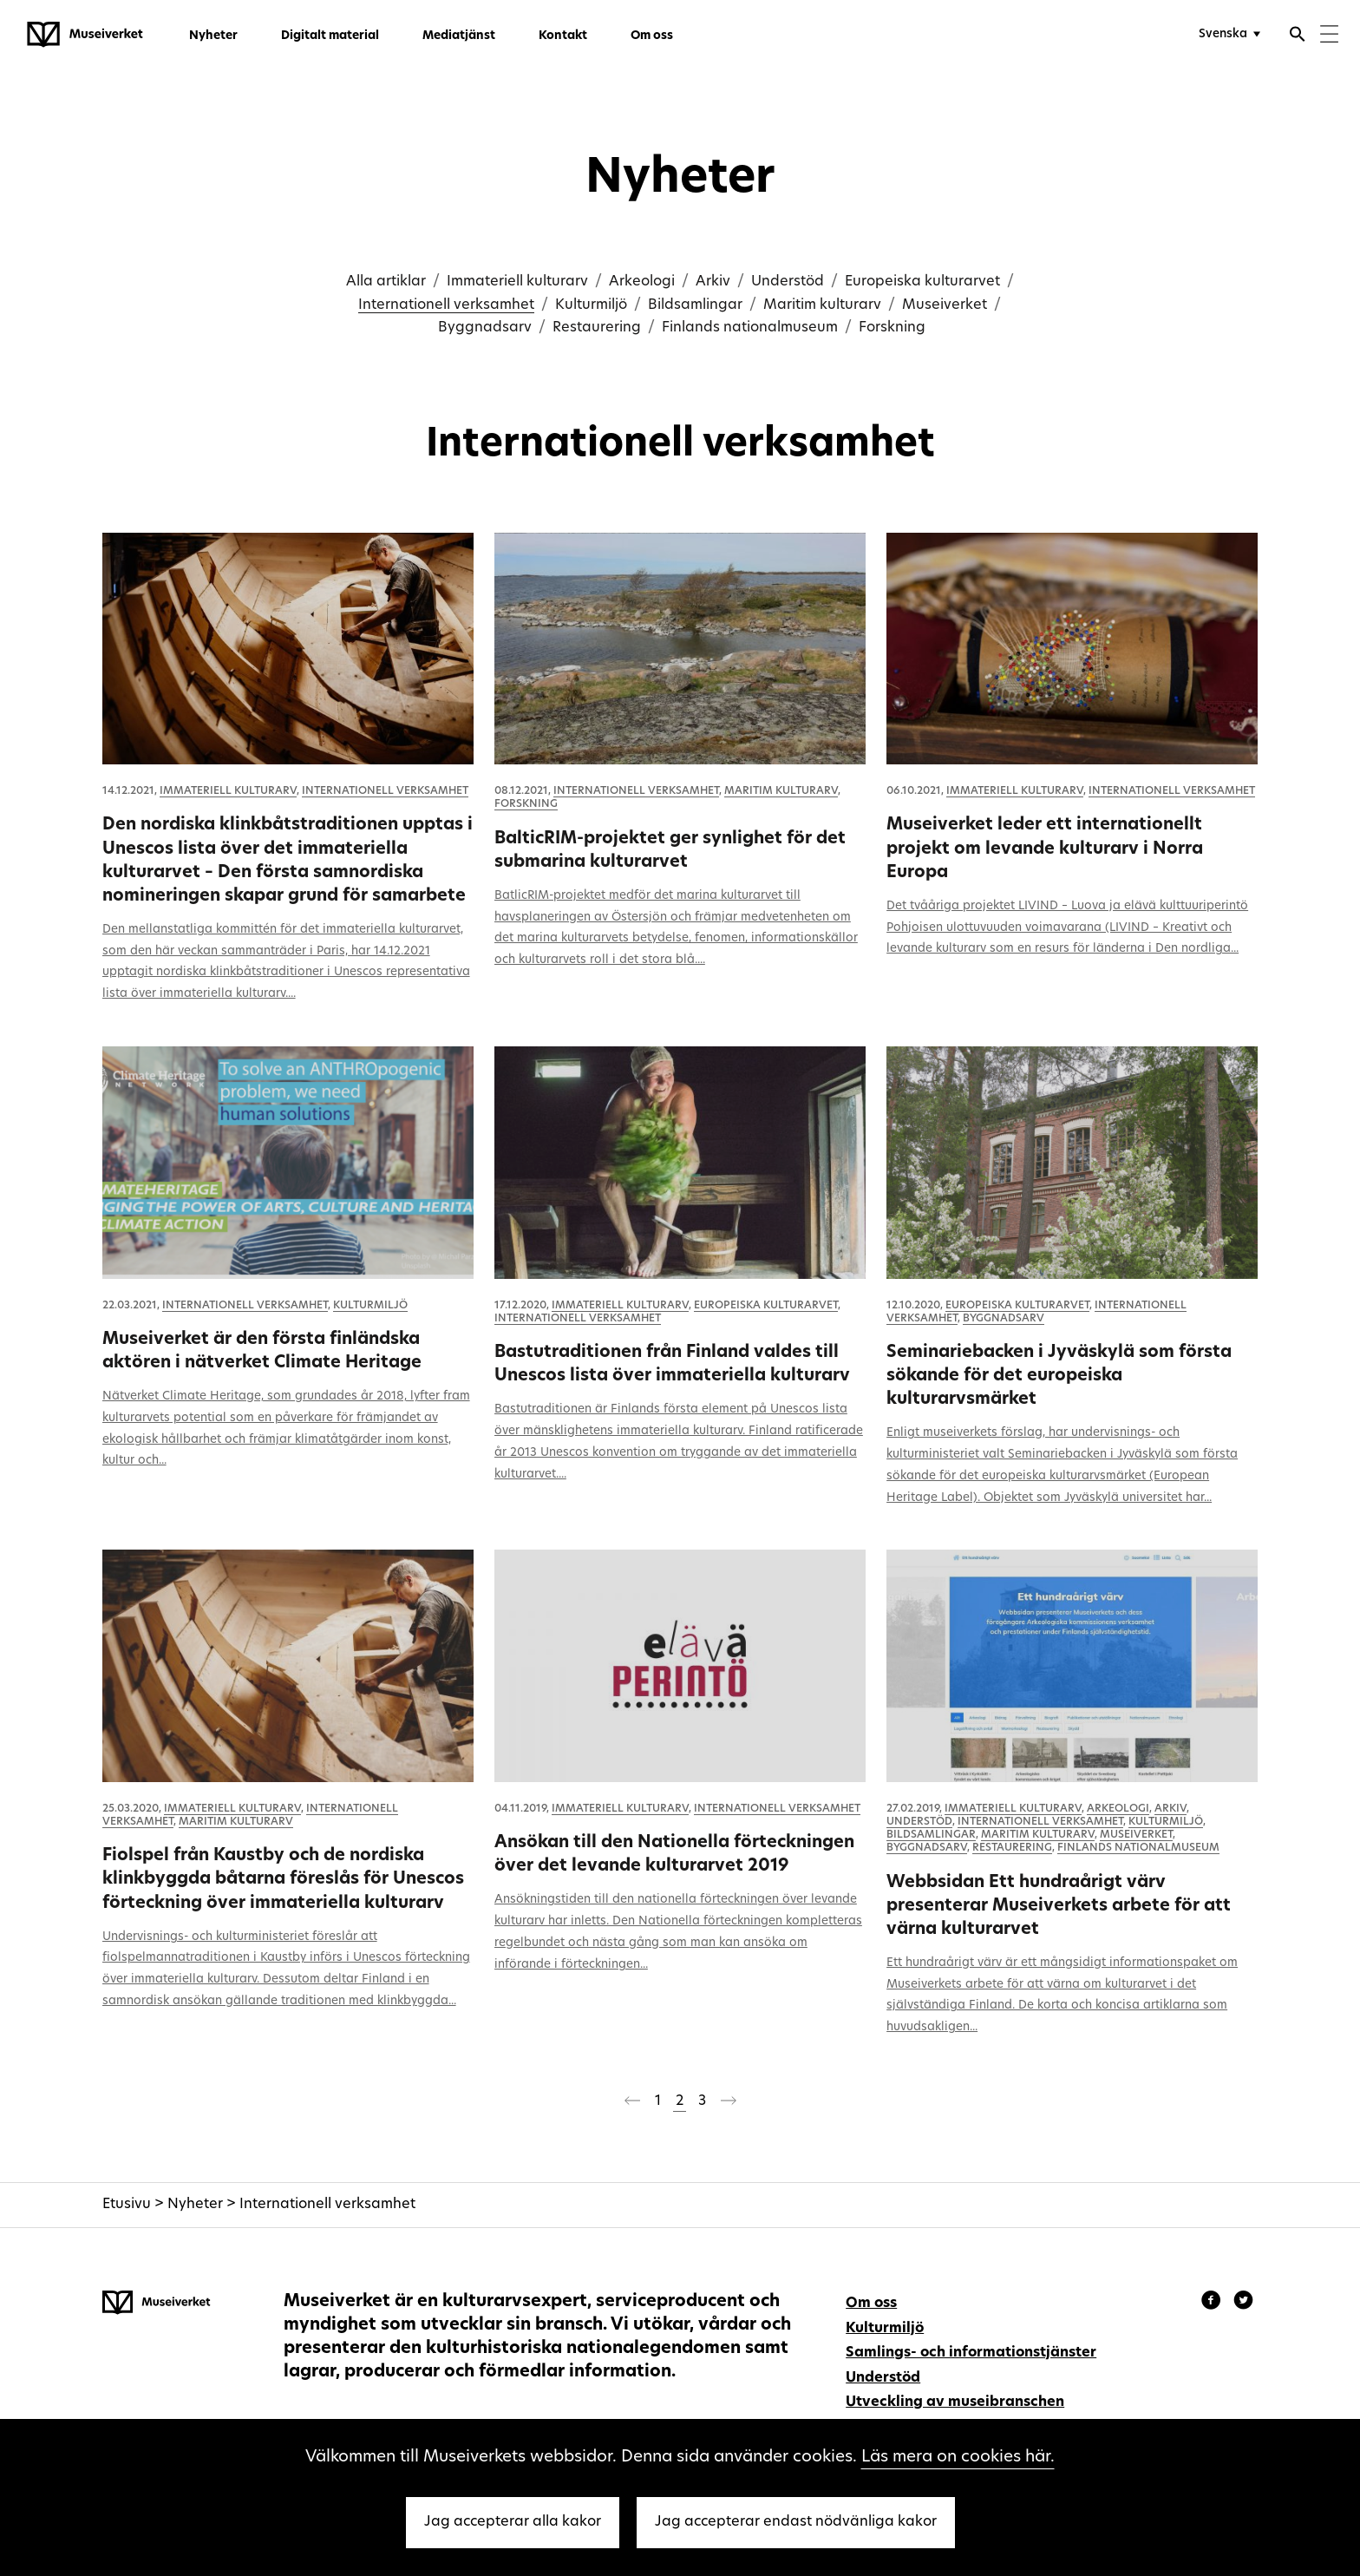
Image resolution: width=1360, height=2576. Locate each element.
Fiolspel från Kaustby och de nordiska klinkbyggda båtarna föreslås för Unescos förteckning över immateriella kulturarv (283, 1879)
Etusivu (126, 2205)
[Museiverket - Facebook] (1213, 2303)
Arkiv (713, 282)
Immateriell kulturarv (517, 282)
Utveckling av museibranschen (955, 2402)
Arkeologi (642, 282)
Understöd (787, 282)
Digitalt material (330, 36)
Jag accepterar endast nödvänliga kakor (796, 2522)
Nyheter (213, 36)
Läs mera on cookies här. (958, 2457)
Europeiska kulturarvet (922, 282)
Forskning (892, 328)
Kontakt (563, 36)
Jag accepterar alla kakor (512, 2522)
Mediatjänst (458, 36)
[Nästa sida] (728, 2104)
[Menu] (1329, 36)
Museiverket (944, 305)
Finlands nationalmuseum (750, 328)
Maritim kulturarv (822, 305)
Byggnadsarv (485, 328)
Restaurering (596, 328)
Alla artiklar (386, 282)
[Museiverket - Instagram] (1243, 2303)
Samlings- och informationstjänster (971, 2353)
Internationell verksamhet (446, 305)
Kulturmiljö (591, 305)
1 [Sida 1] (658, 2101)
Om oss (652, 36)
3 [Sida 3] (702, 2101)
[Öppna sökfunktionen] (1297, 36)
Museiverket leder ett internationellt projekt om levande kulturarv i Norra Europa (1044, 848)
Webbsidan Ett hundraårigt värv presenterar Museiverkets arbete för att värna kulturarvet (1058, 1906)
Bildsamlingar (695, 305)
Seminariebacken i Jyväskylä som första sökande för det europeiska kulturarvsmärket (1059, 1376)
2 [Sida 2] (679, 2101)
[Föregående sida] (632, 2104)
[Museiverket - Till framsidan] (85, 35)
